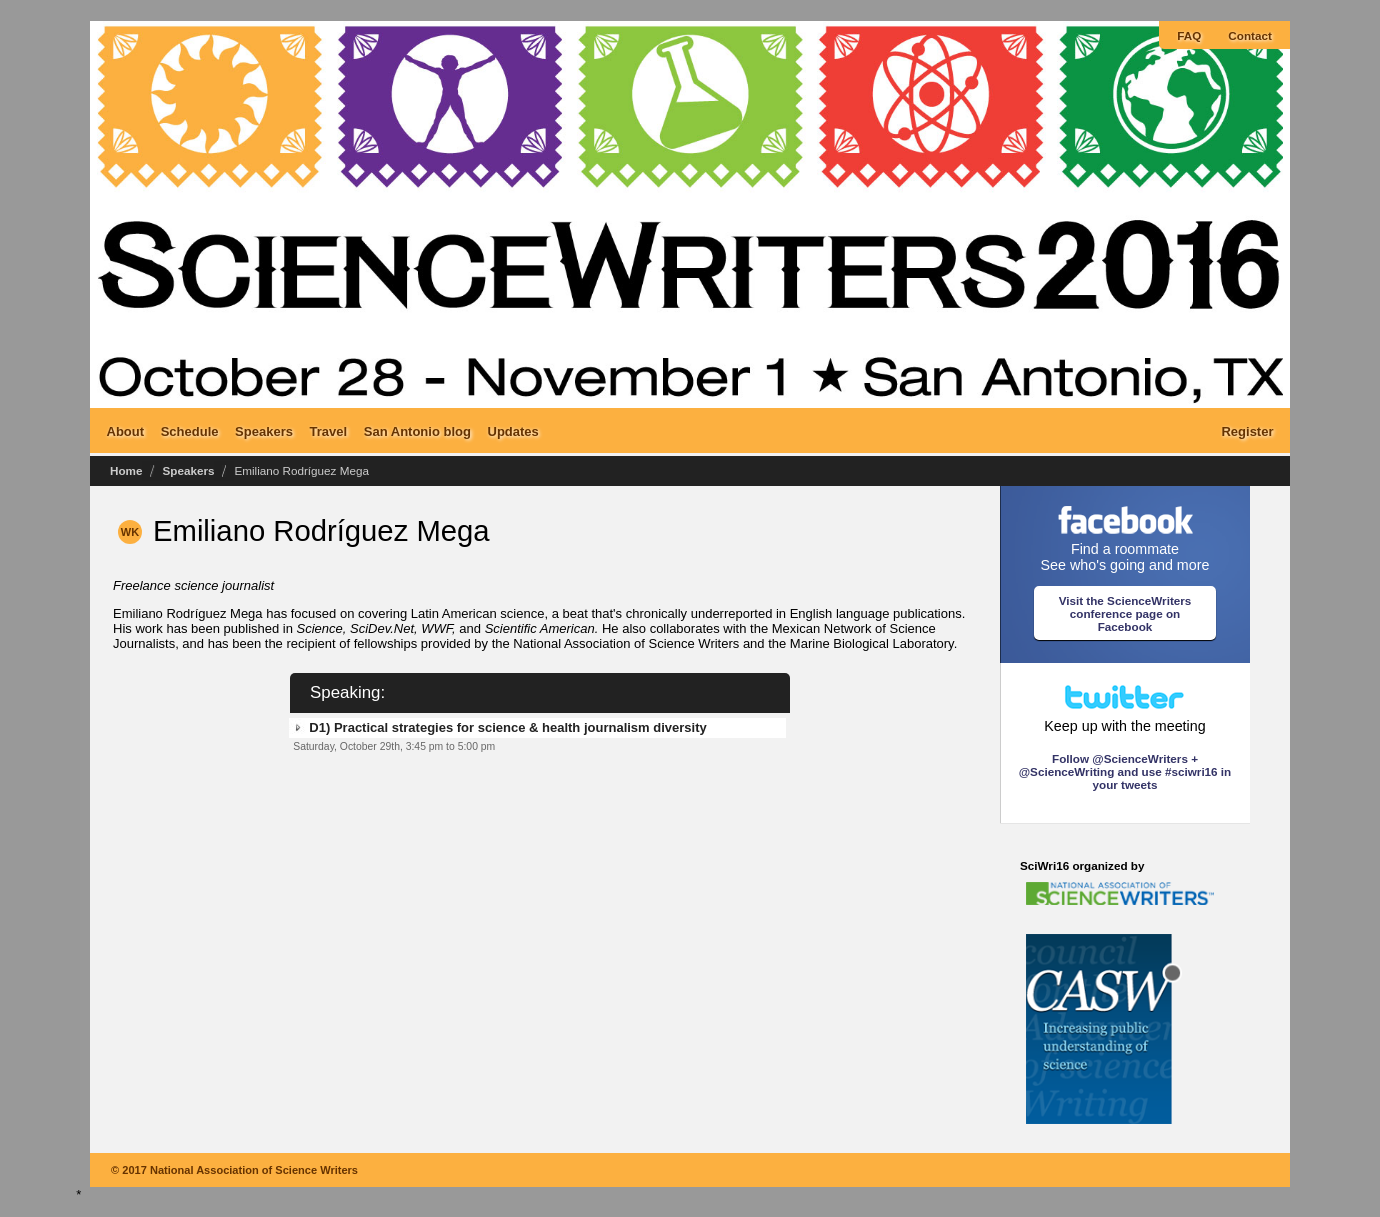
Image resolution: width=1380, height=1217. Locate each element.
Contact (1250, 35)
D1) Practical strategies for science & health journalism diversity (507, 727)
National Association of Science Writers (254, 1170)
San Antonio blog (417, 430)
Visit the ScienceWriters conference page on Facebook (1125, 613)
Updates (513, 430)
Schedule (190, 430)
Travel (329, 430)
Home (126, 470)
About (126, 430)
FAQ (1189, 35)
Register (1247, 430)
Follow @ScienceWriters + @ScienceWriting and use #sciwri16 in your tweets (1125, 771)
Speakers (264, 430)
